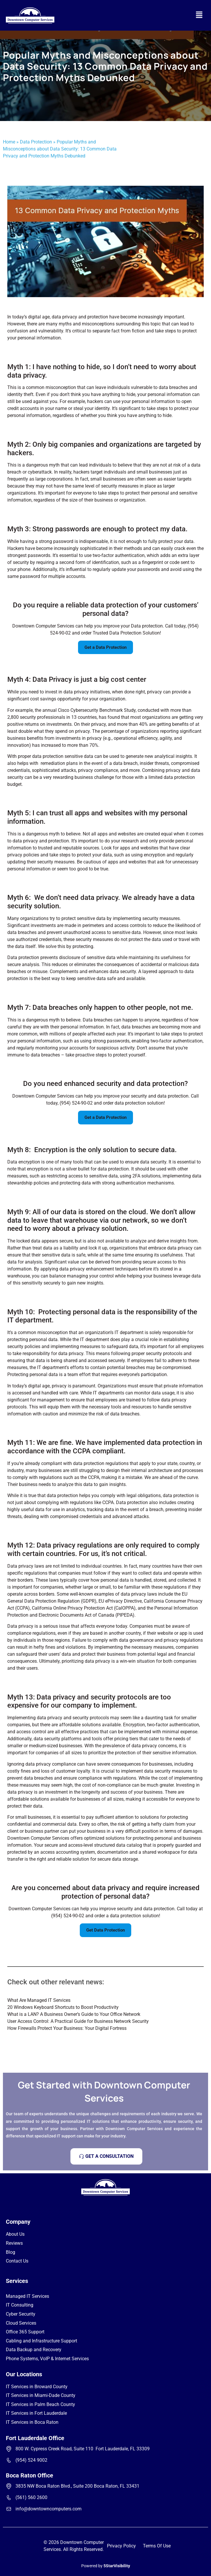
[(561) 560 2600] (9, 2497)
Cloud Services (21, 2323)
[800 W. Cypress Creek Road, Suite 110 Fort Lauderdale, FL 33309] (9, 2449)
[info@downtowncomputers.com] (9, 2509)
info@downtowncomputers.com (48, 2509)
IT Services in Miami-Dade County (40, 2395)
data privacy (72, 1269)
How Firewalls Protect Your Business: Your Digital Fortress (67, 2028)
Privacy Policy (121, 2546)
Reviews (14, 2243)
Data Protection (36, 142)
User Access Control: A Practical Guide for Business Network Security (78, 2021)
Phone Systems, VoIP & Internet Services (47, 2358)
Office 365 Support (25, 2332)
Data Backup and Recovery (33, 2349)
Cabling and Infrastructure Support (41, 2341)
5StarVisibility (116, 2565)
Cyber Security (20, 2314)
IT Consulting (19, 2305)
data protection (47, 756)
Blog (10, 2252)
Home (9, 142)
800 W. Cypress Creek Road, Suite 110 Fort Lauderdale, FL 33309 (82, 2448)
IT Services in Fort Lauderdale (36, 2413)
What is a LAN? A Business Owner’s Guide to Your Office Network (73, 2014)
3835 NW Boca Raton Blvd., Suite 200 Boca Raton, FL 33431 (77, 2486)
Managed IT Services (27, 2296)
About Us (15, 2234)
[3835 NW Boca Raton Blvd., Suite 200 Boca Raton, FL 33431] (9, 2486)
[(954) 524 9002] (9, 2460)
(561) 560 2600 (31, 2497)
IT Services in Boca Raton (32, 2422)
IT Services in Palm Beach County (40, 2404)
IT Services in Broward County (37, 2386)
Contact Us (17, 2261)
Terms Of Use (157, 2546)
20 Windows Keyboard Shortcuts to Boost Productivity (63, 2007)
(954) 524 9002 (31, 2460)
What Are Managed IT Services (38, 2000)
